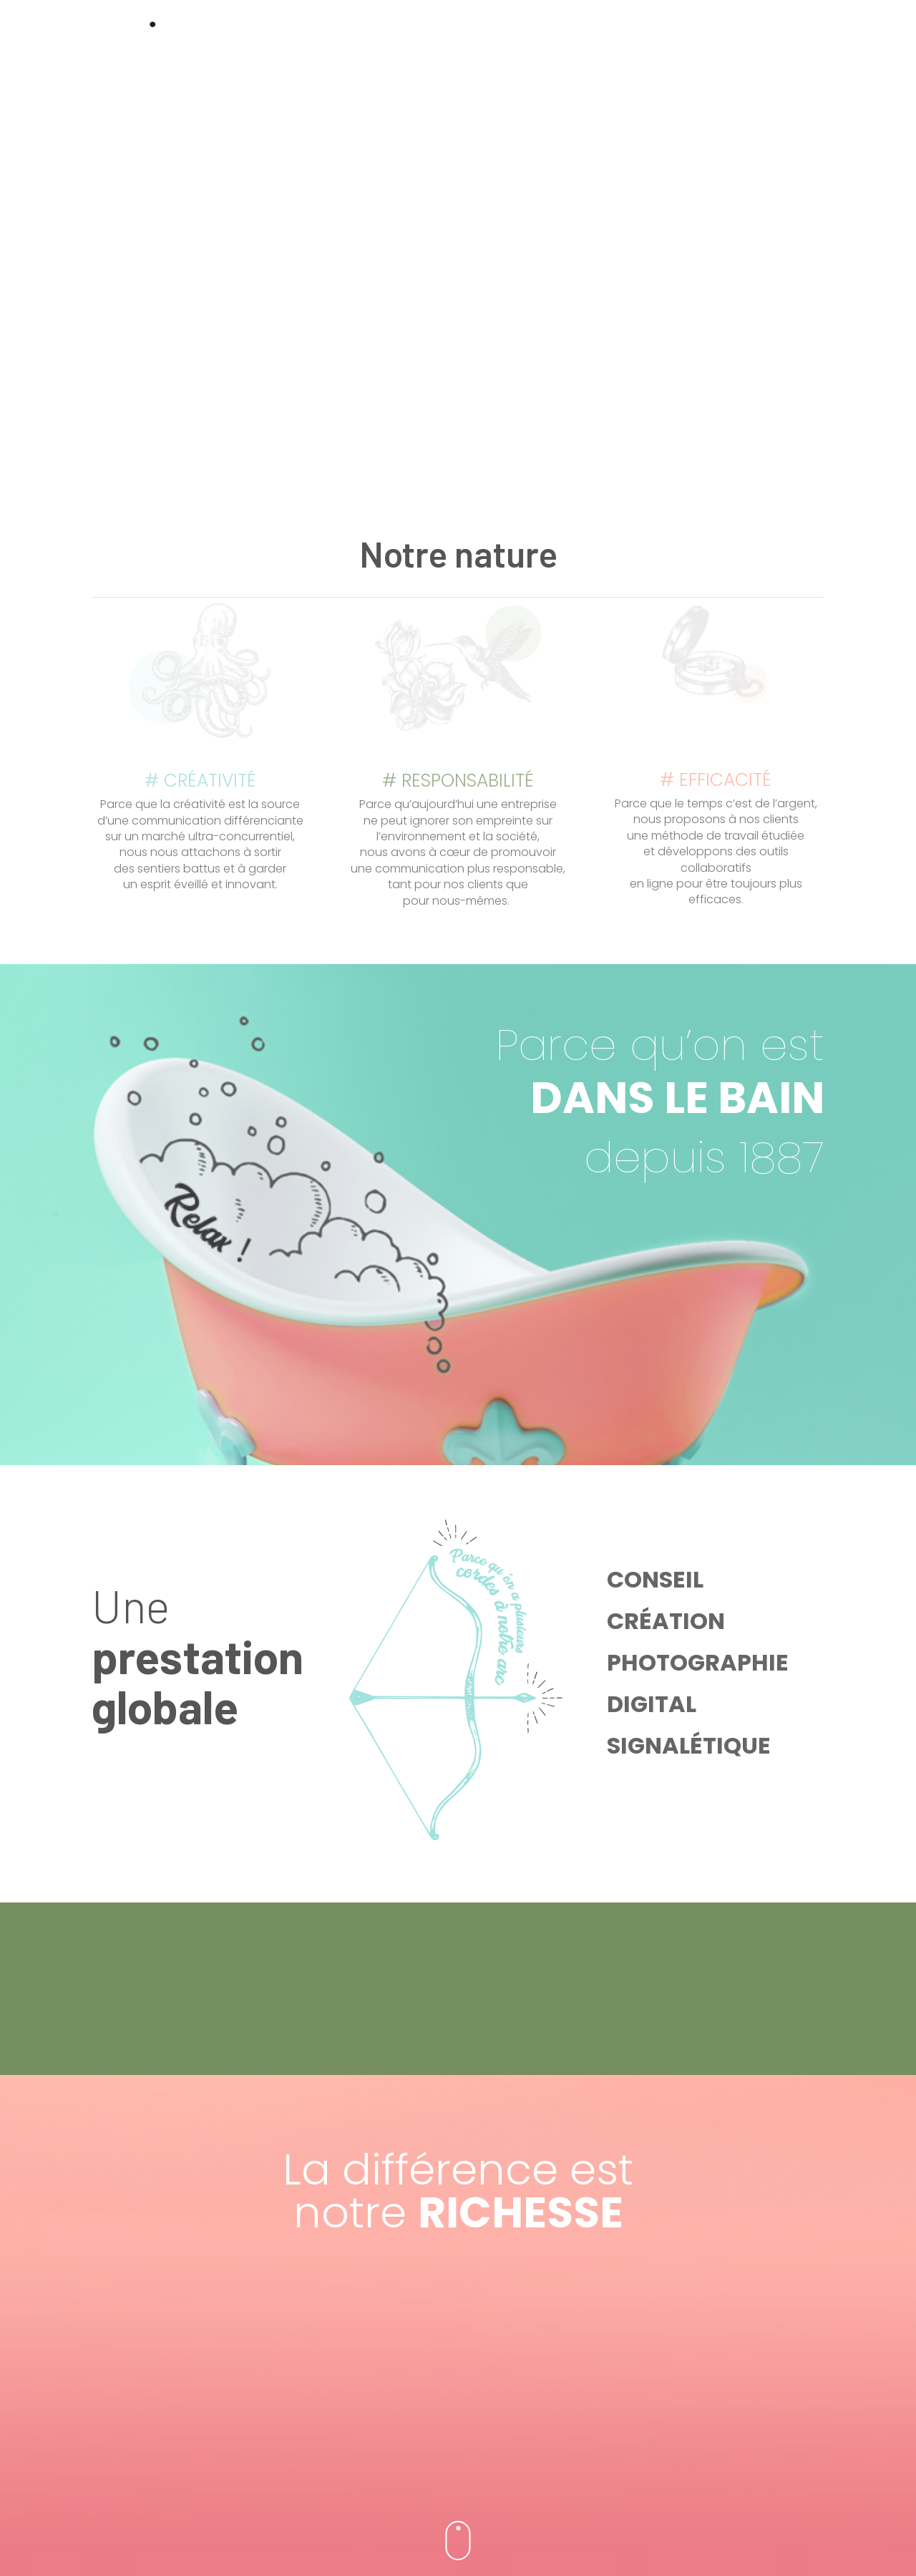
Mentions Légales (458, 2543)
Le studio (590, 46)
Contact (715, 46)
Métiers (653, 46)
